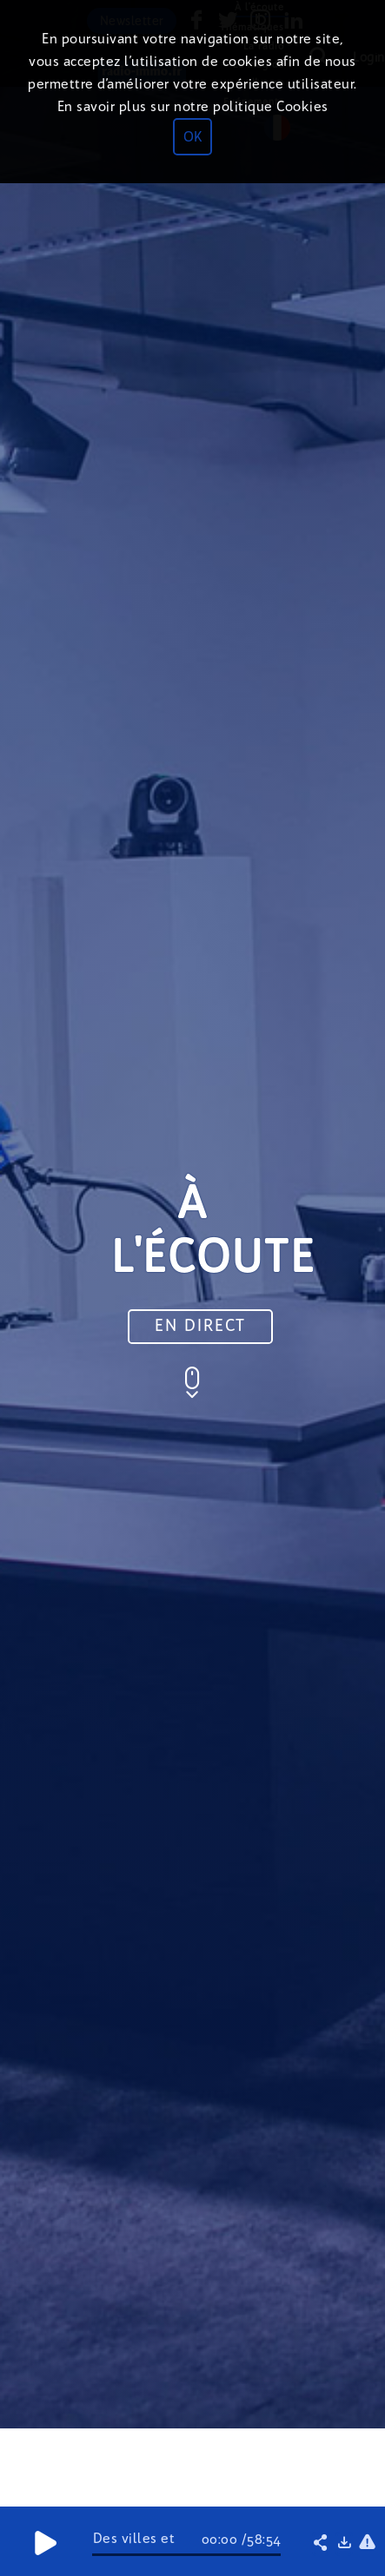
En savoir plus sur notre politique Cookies (193, 106)
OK (192, 136)
